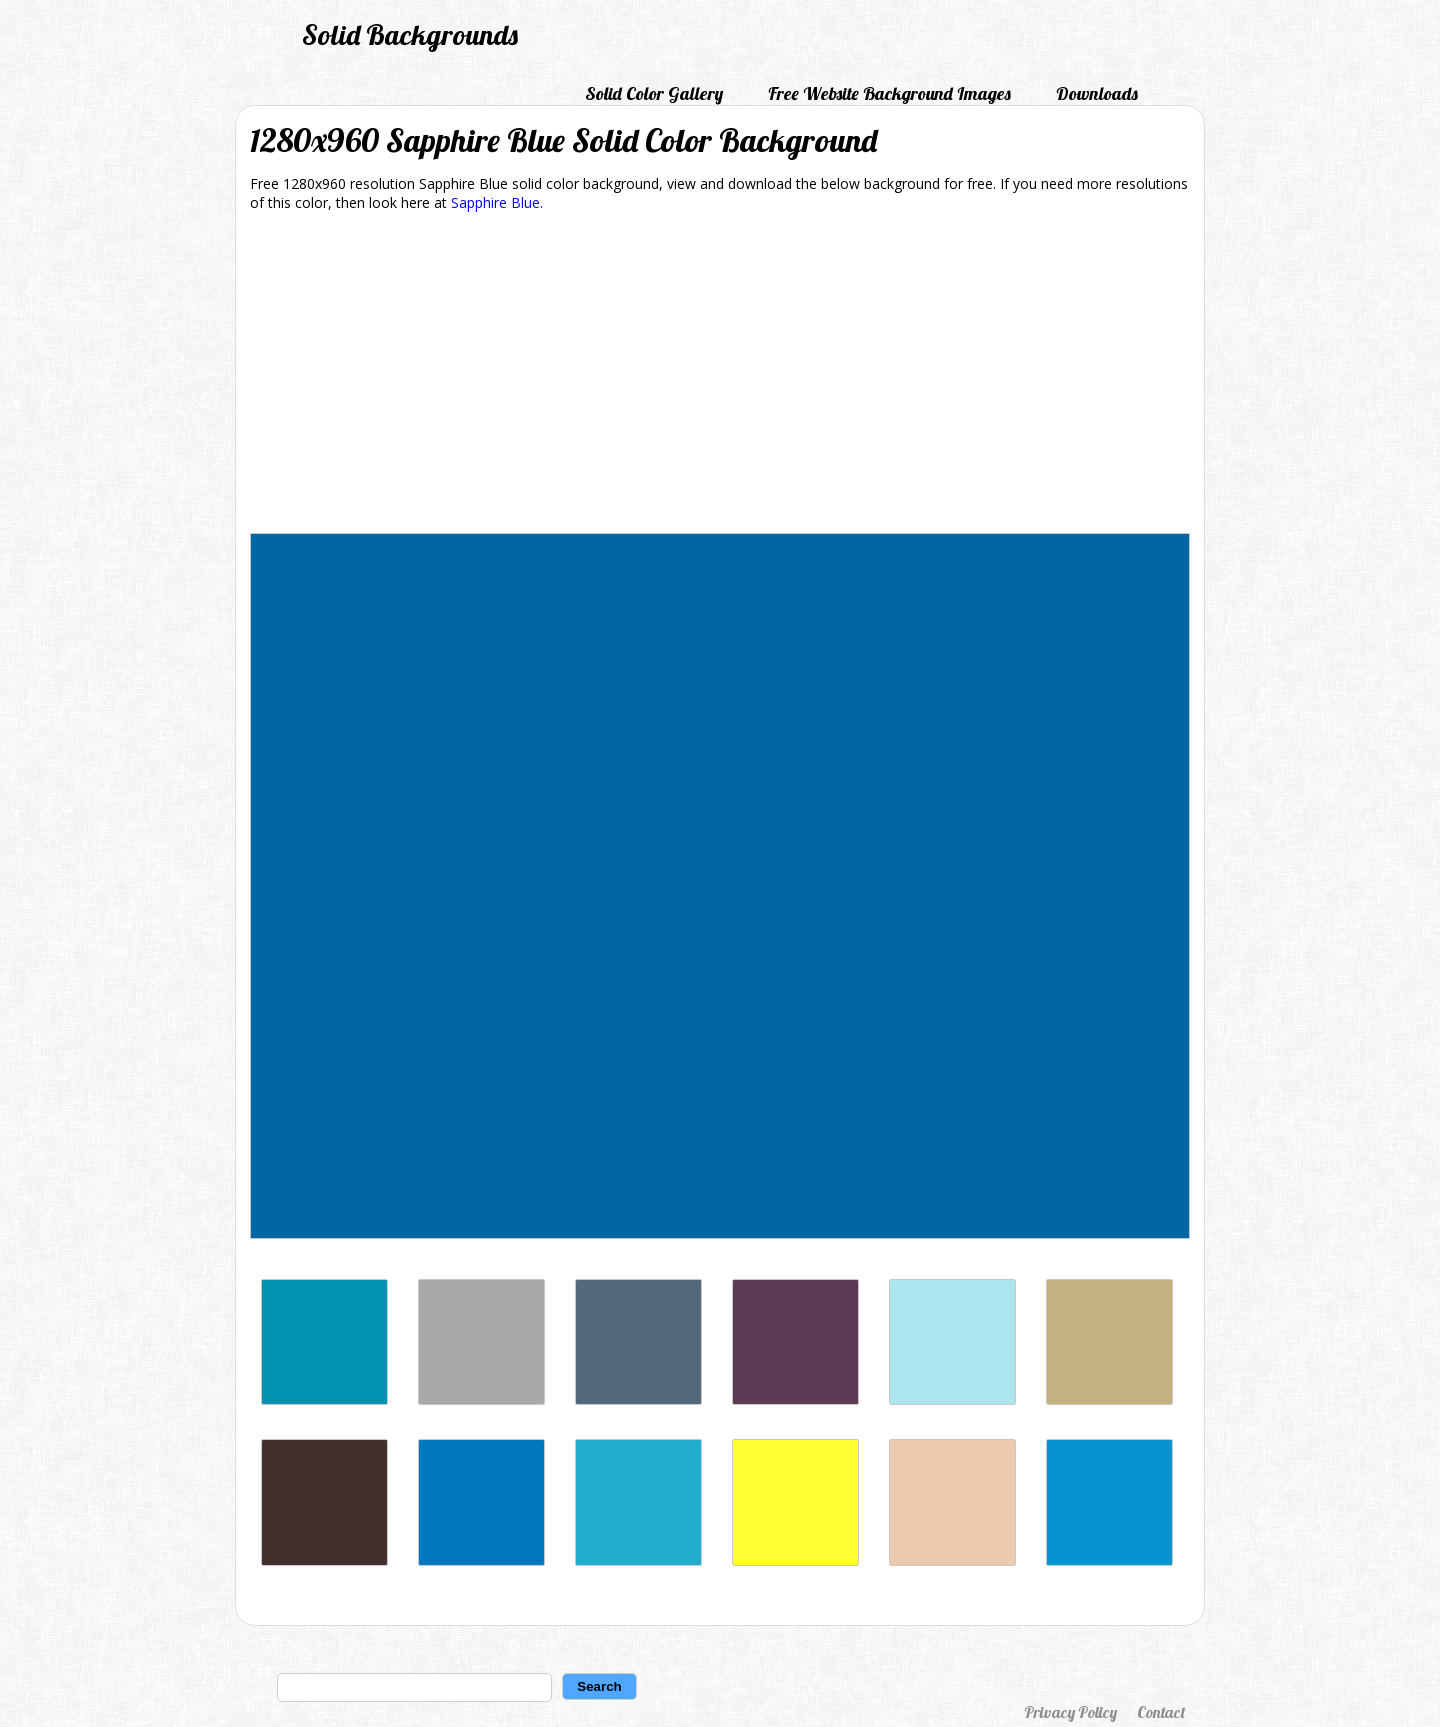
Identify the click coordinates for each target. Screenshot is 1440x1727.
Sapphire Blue (495, 202)
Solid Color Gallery (654, 93)
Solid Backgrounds (410, 34)
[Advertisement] (720, 376)
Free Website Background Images (889, 93)
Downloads (1097, 93)
